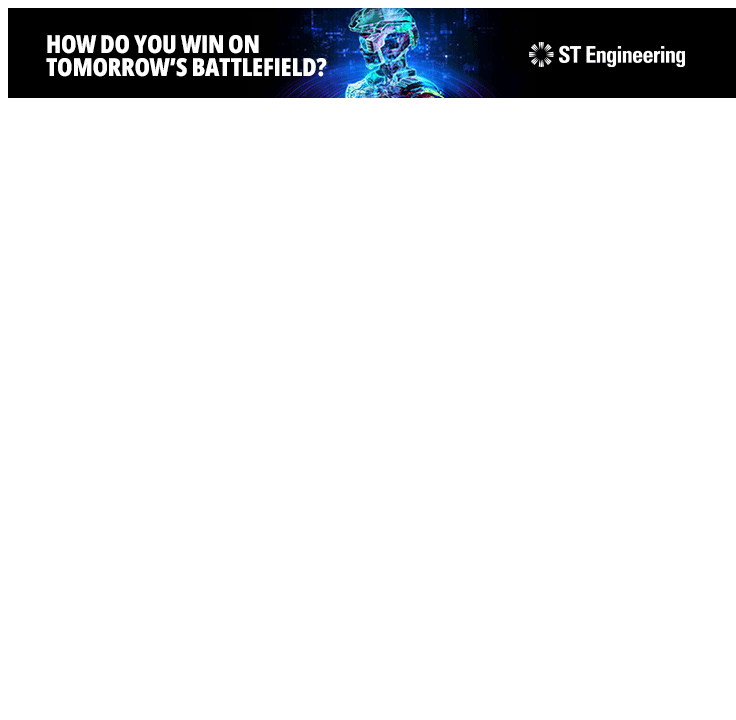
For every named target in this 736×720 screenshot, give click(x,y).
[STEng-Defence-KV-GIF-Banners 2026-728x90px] (372, 92)
